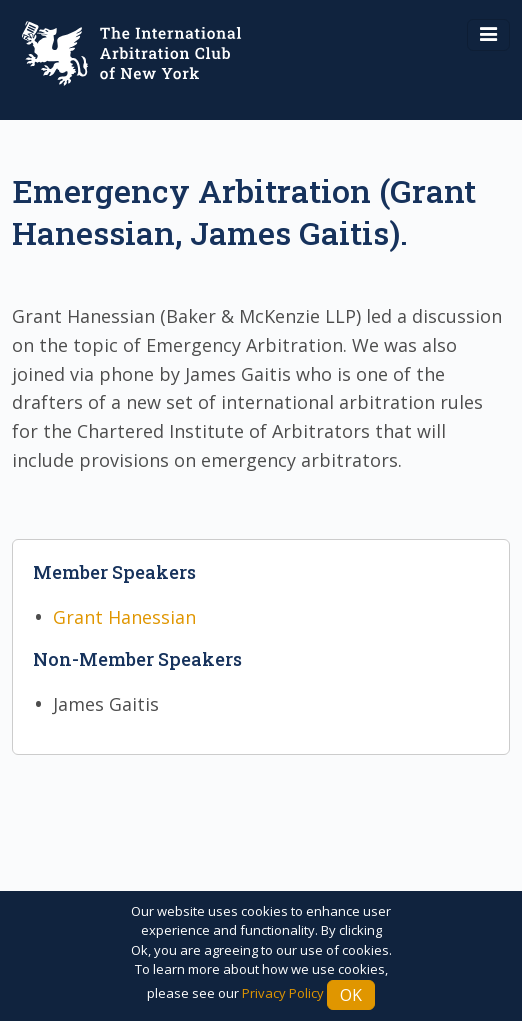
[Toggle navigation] (488, 35)
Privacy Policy (283, 993)
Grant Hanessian (124, 617)
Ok (351, 995)
